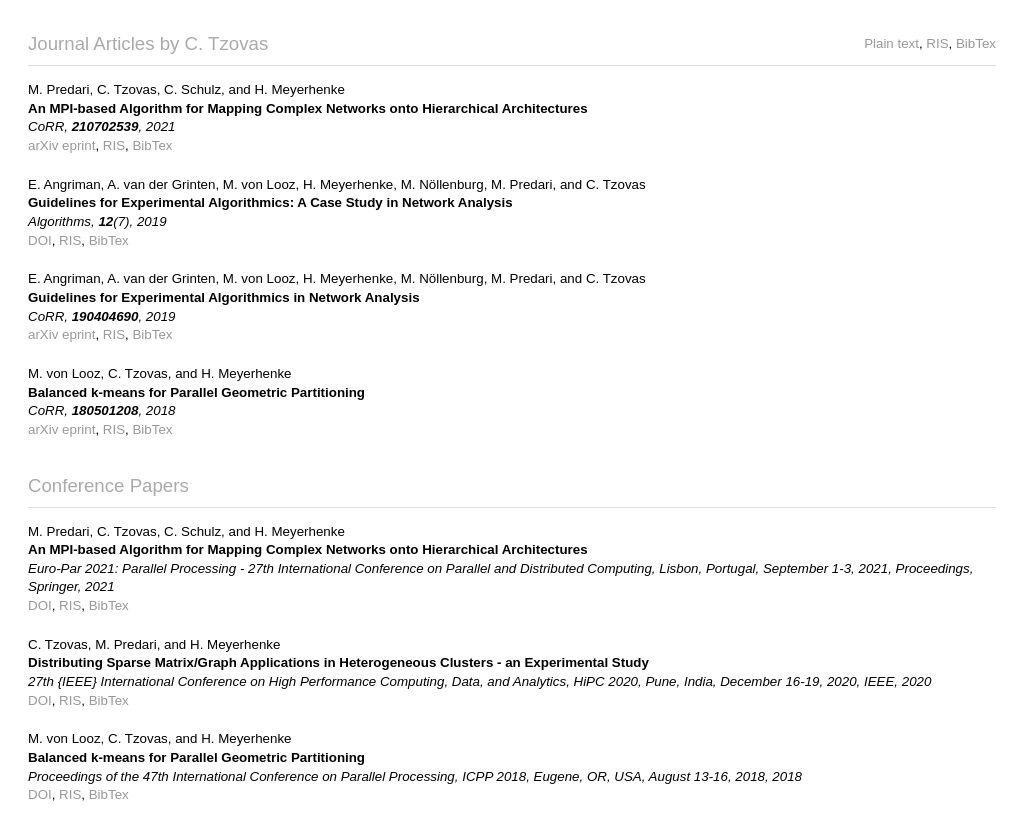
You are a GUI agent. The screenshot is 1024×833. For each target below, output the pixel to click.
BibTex (976, 43)
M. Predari (58, 89)
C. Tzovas (127, 89)
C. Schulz (192, 89)
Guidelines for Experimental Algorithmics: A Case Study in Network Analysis (270, 202)
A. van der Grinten (161, 184)
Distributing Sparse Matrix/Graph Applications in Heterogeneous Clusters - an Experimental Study (338, 662)
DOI (40, 240)
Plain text (891, 43)
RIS (937, 43)
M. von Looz (259, 184)
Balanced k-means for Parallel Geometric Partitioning (196, 392)
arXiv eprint (61, 145)
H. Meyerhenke (299, 89)
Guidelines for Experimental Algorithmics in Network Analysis (224, 297)
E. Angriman (64, 184)
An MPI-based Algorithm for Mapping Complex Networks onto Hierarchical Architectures (308, 108)
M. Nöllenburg (442, 184)
